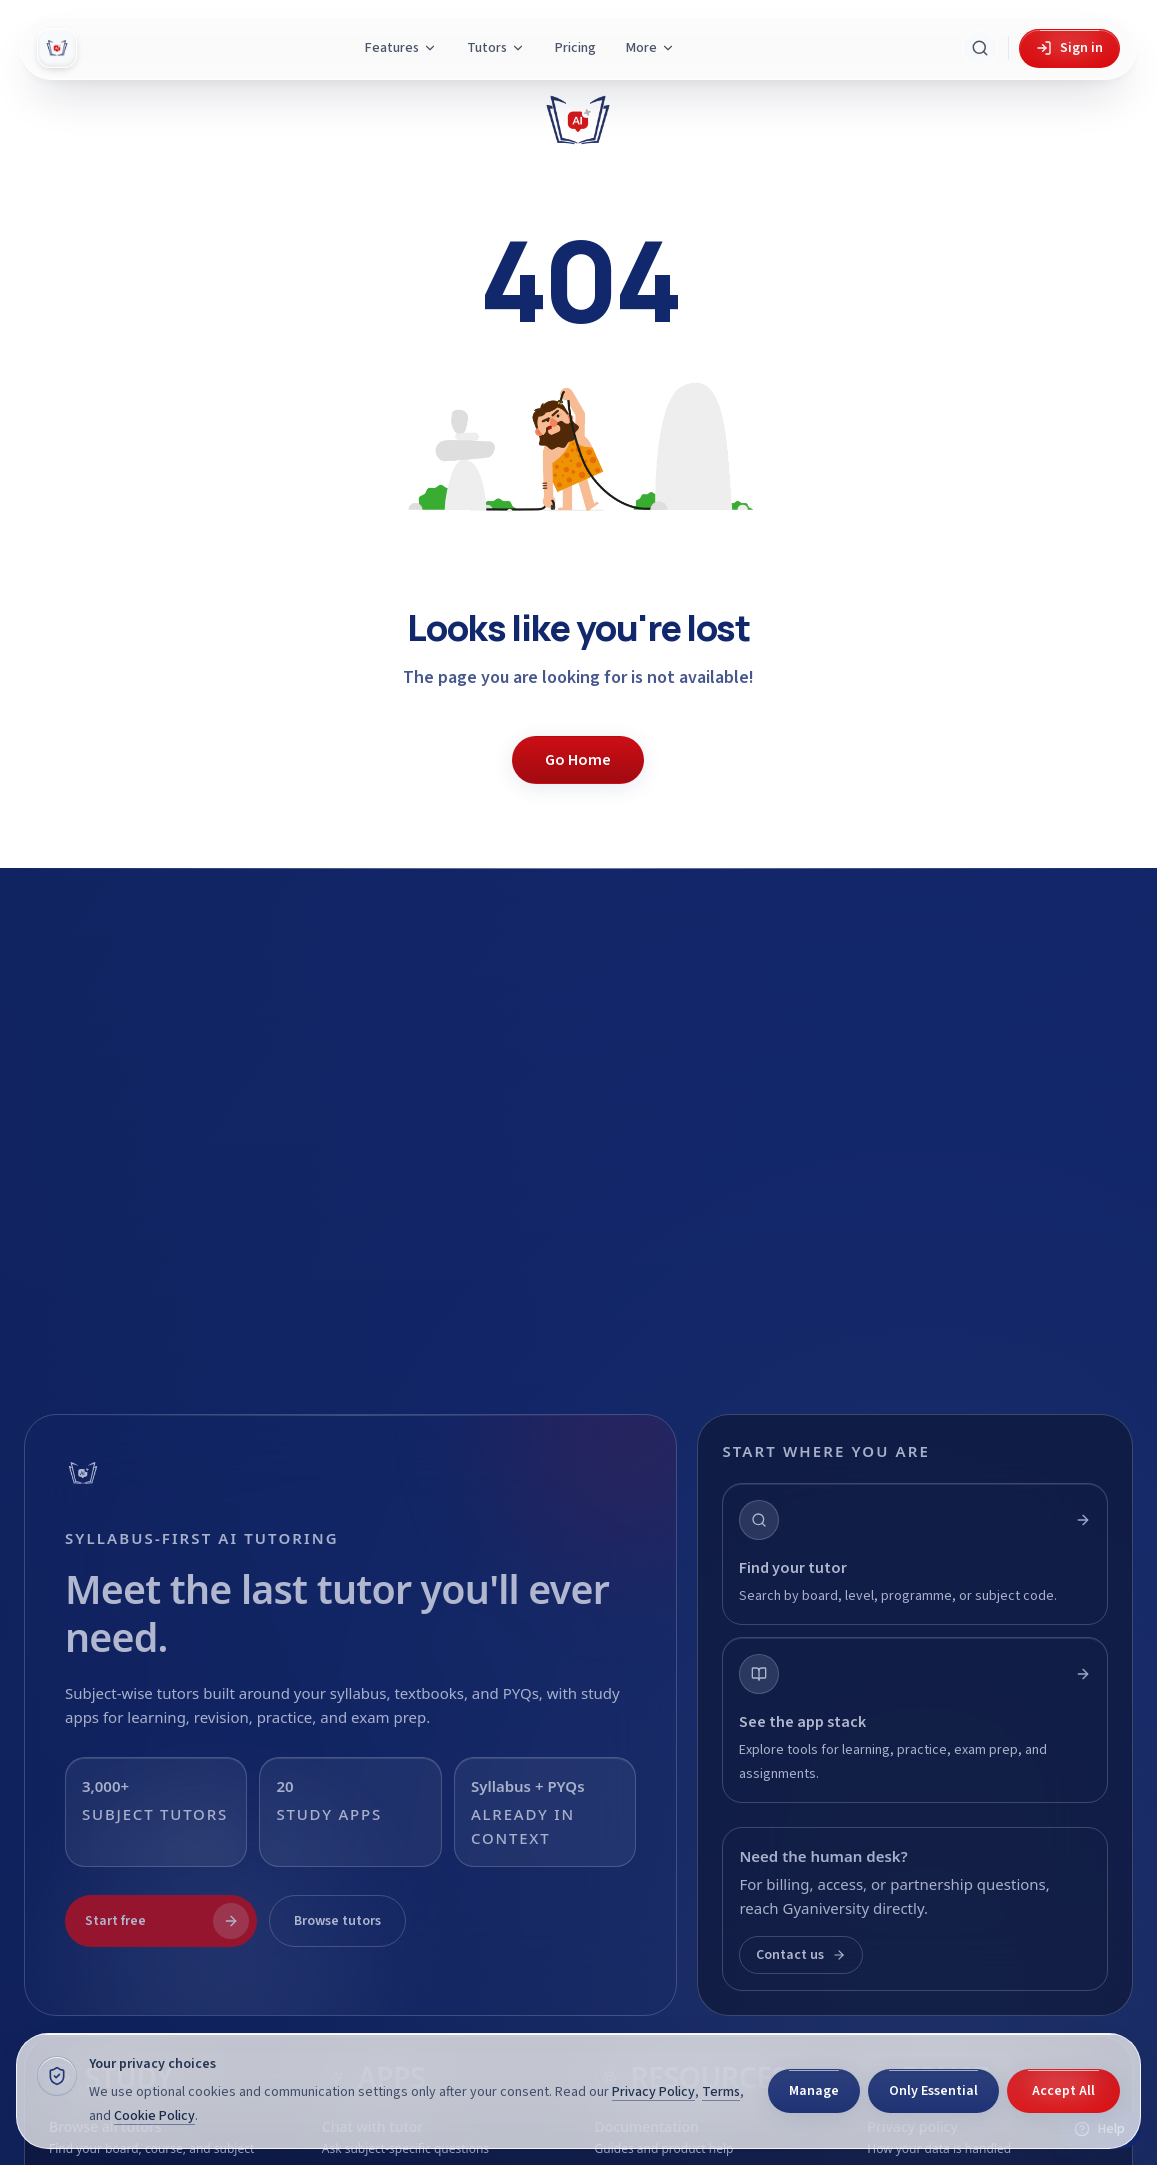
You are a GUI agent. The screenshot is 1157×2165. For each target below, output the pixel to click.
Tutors (496, 48)
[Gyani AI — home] (57, 48)
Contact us (801, 1955)
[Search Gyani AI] (980, 48)
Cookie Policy (154, 2116)
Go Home (578, 760)
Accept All (1063, 2091)
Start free (167, 1921)
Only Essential (933, 2091)
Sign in (1069, 48)
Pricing (575, 48)
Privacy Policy (653, 2092)
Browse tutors (337, 1921)
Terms (721, 2092)
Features (401, 48)
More (650, 48)
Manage (814, 2091)
